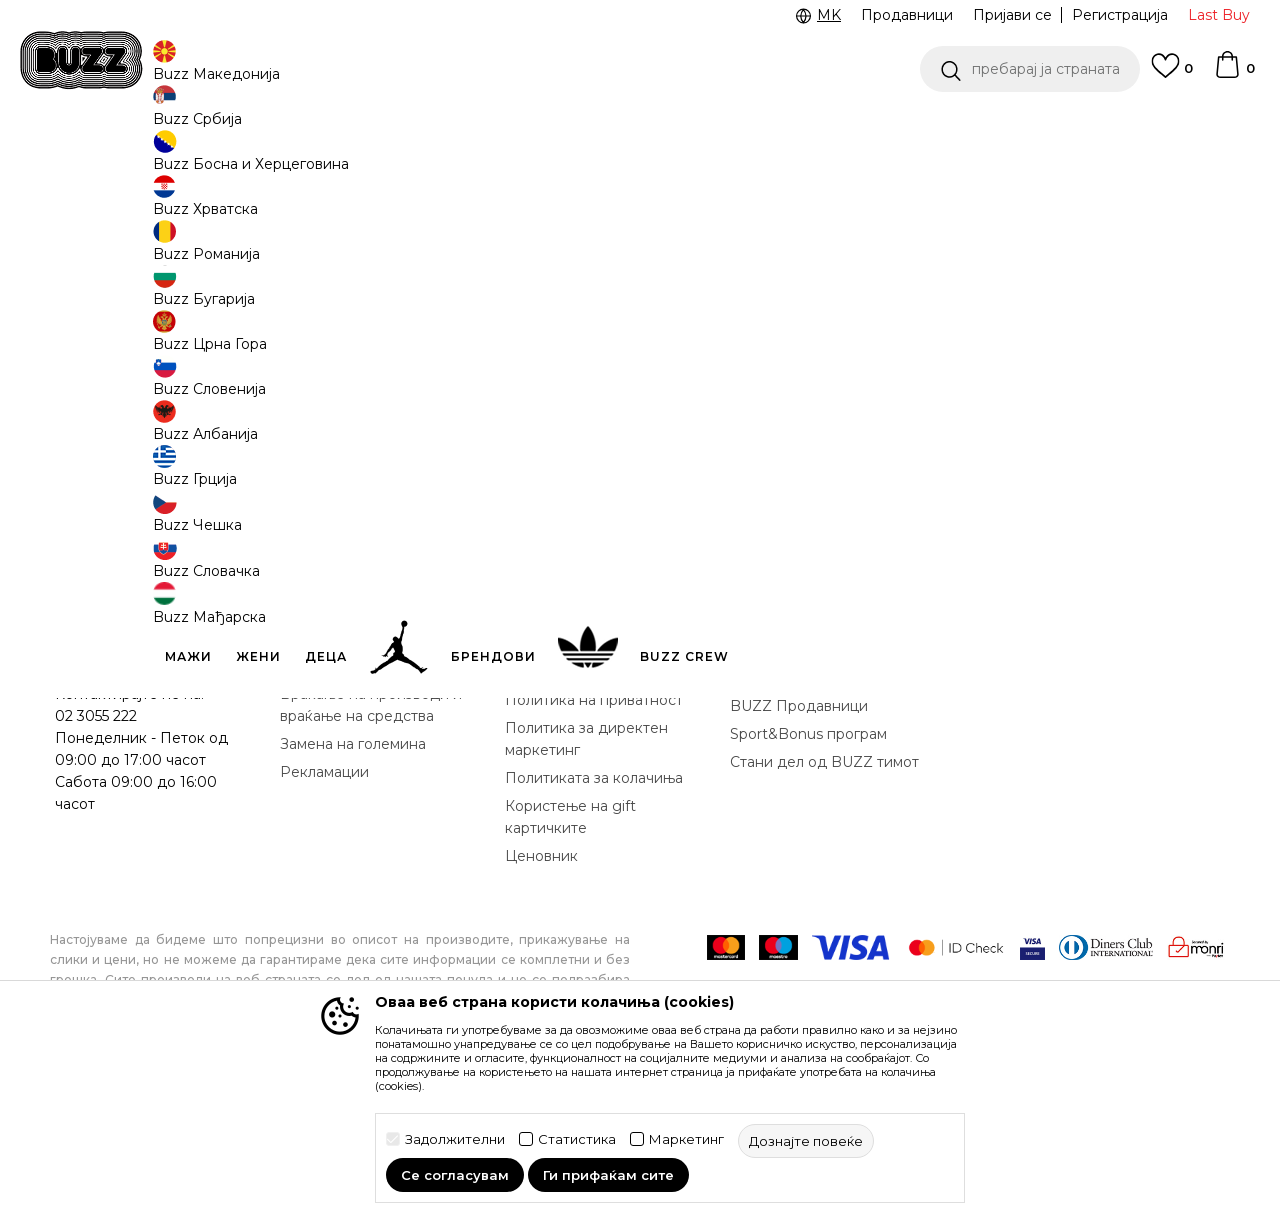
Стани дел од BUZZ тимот (824, 910)
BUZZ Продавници (799, 854)
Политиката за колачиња (594, 926)
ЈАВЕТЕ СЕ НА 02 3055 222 (388, 128)
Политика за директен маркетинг (586, 887)
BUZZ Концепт (784, 770)
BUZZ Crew (771, 826)
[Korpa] (1234, 74)
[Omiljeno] (1172, 75)
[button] (1030, 69)
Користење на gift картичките (570, 965)
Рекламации (324, 920)
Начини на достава (349, 814)
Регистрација (1120, 15)
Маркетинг (686, 1139)
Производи (214, 160)
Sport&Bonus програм (808, 882)
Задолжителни (455, 1139)
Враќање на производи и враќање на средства (371, 853)
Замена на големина (353, 892)
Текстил (289, 160)
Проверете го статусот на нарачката (148, 803)
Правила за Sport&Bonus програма (594, 809)
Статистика (577, 1139)
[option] (640, 129)
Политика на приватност (594, 848)
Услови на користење (583, 770)
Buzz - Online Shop (107, 160)
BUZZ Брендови (790, 798)
